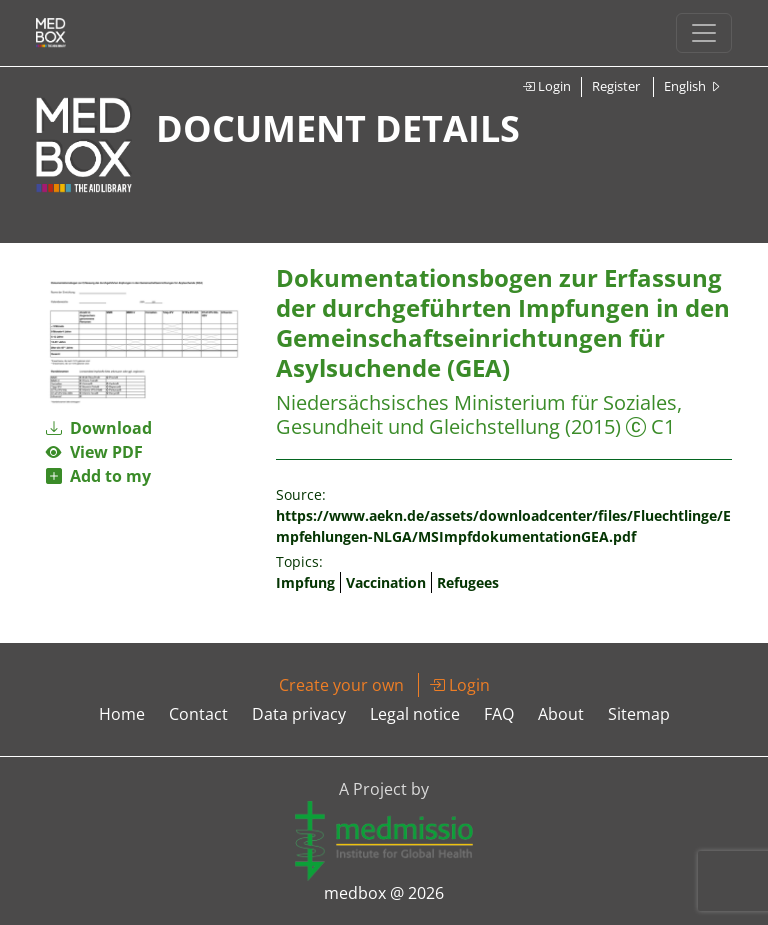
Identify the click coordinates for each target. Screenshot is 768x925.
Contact (198, 714)
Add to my (98, 476)
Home (122, 714)
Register (616, 86)
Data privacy (299, 714)
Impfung (305, 582)
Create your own (341, 685)
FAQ (499, 714)
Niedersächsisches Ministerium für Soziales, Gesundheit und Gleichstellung (479, 414)
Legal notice (415, 714)
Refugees (468, 582)
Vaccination (386, 582)
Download (99, 428)
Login (546, 86)
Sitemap (639, 714)
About (561, 714)
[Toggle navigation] (704, 33)
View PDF (94, 452)
